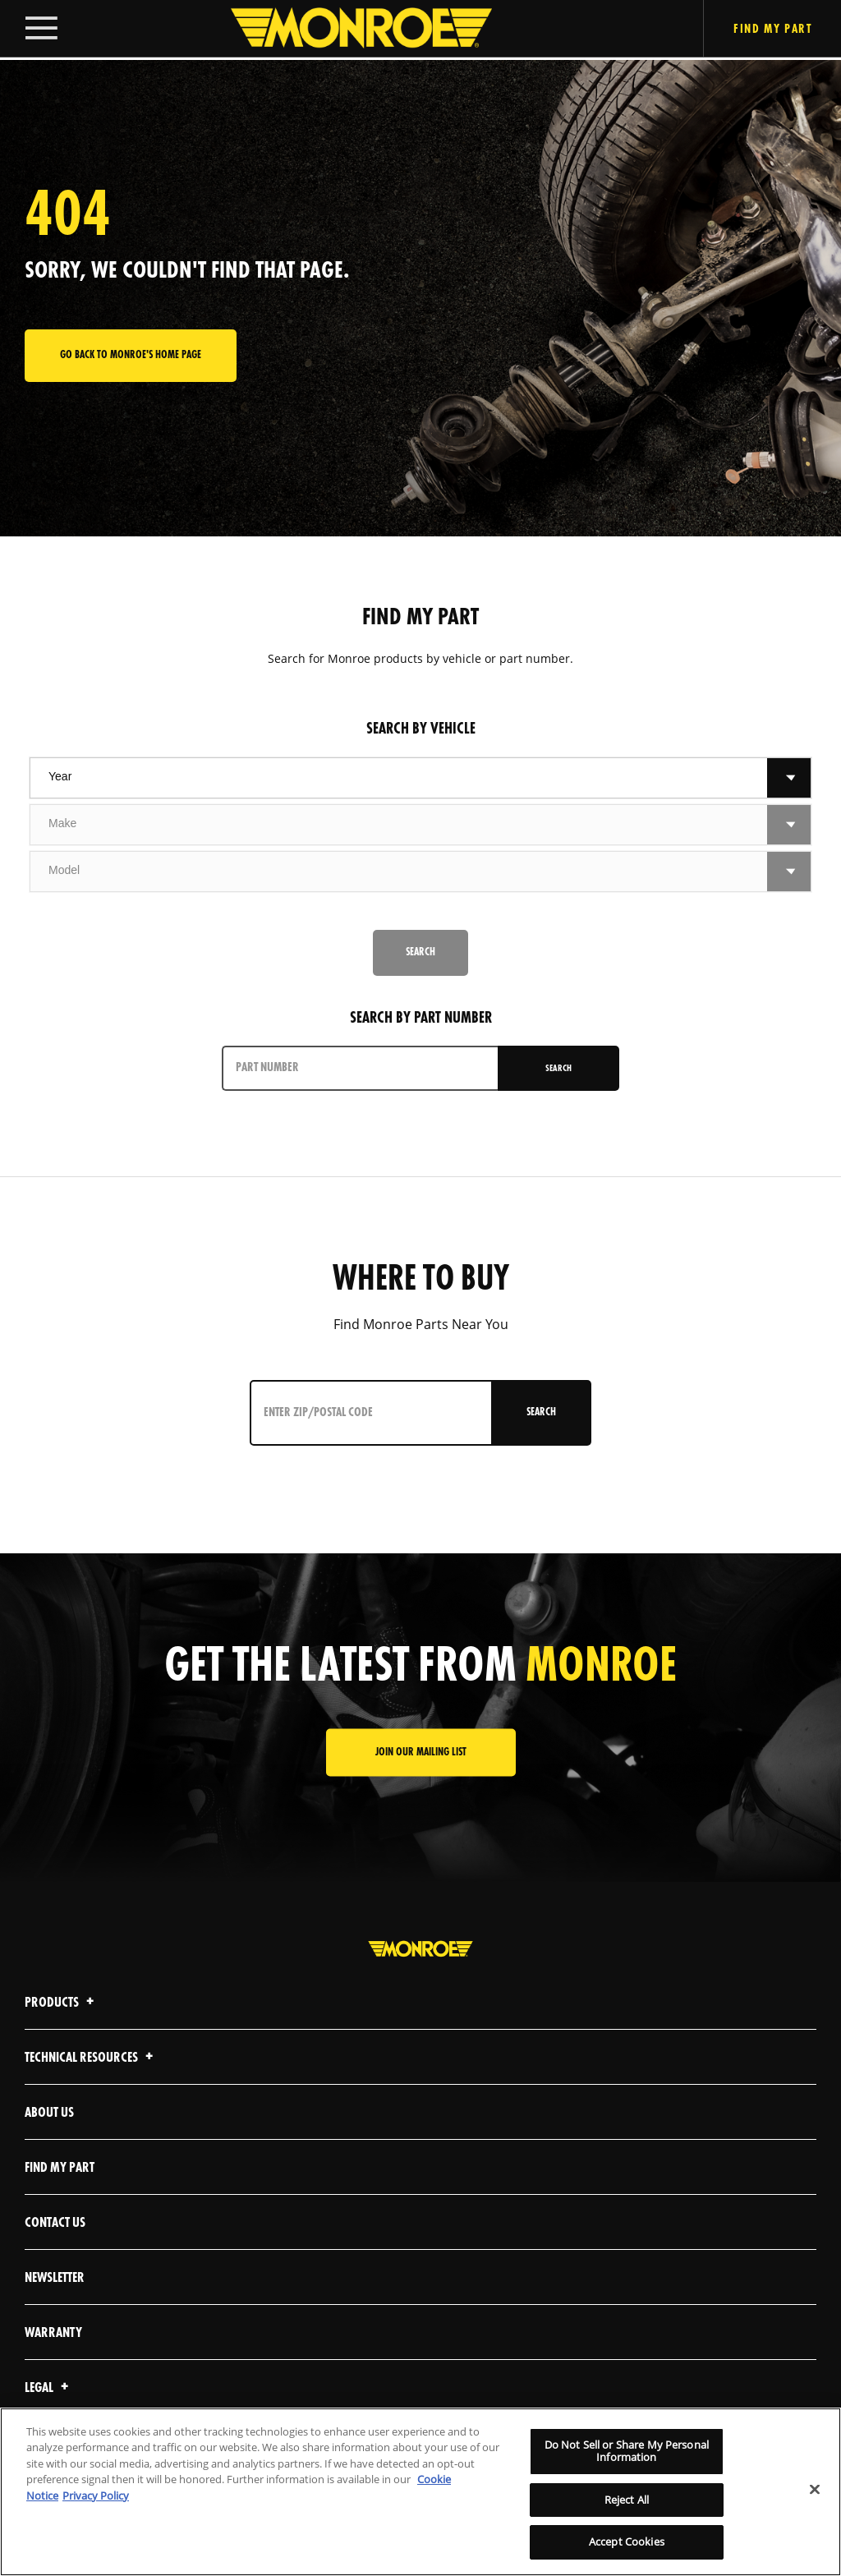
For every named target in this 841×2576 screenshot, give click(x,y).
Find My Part (59, 2168)
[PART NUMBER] (360, 1068)
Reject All (626, 2499)
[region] (420, 2492)
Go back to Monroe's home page (130, 355)
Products (62, 2003)
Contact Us (55, 2223)
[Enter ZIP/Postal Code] (367, 1413)
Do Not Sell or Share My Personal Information (627, 2451)
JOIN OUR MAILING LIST (420, 1752)
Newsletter (55, 2278)
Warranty (53, 2333)
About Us (49, 2113)
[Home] (345, 29)
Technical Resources (91, 2058)
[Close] (815, 2490)
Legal (49, 2388)
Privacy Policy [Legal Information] (95, 2495)
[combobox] (398, 778)
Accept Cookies (626, 2541)
